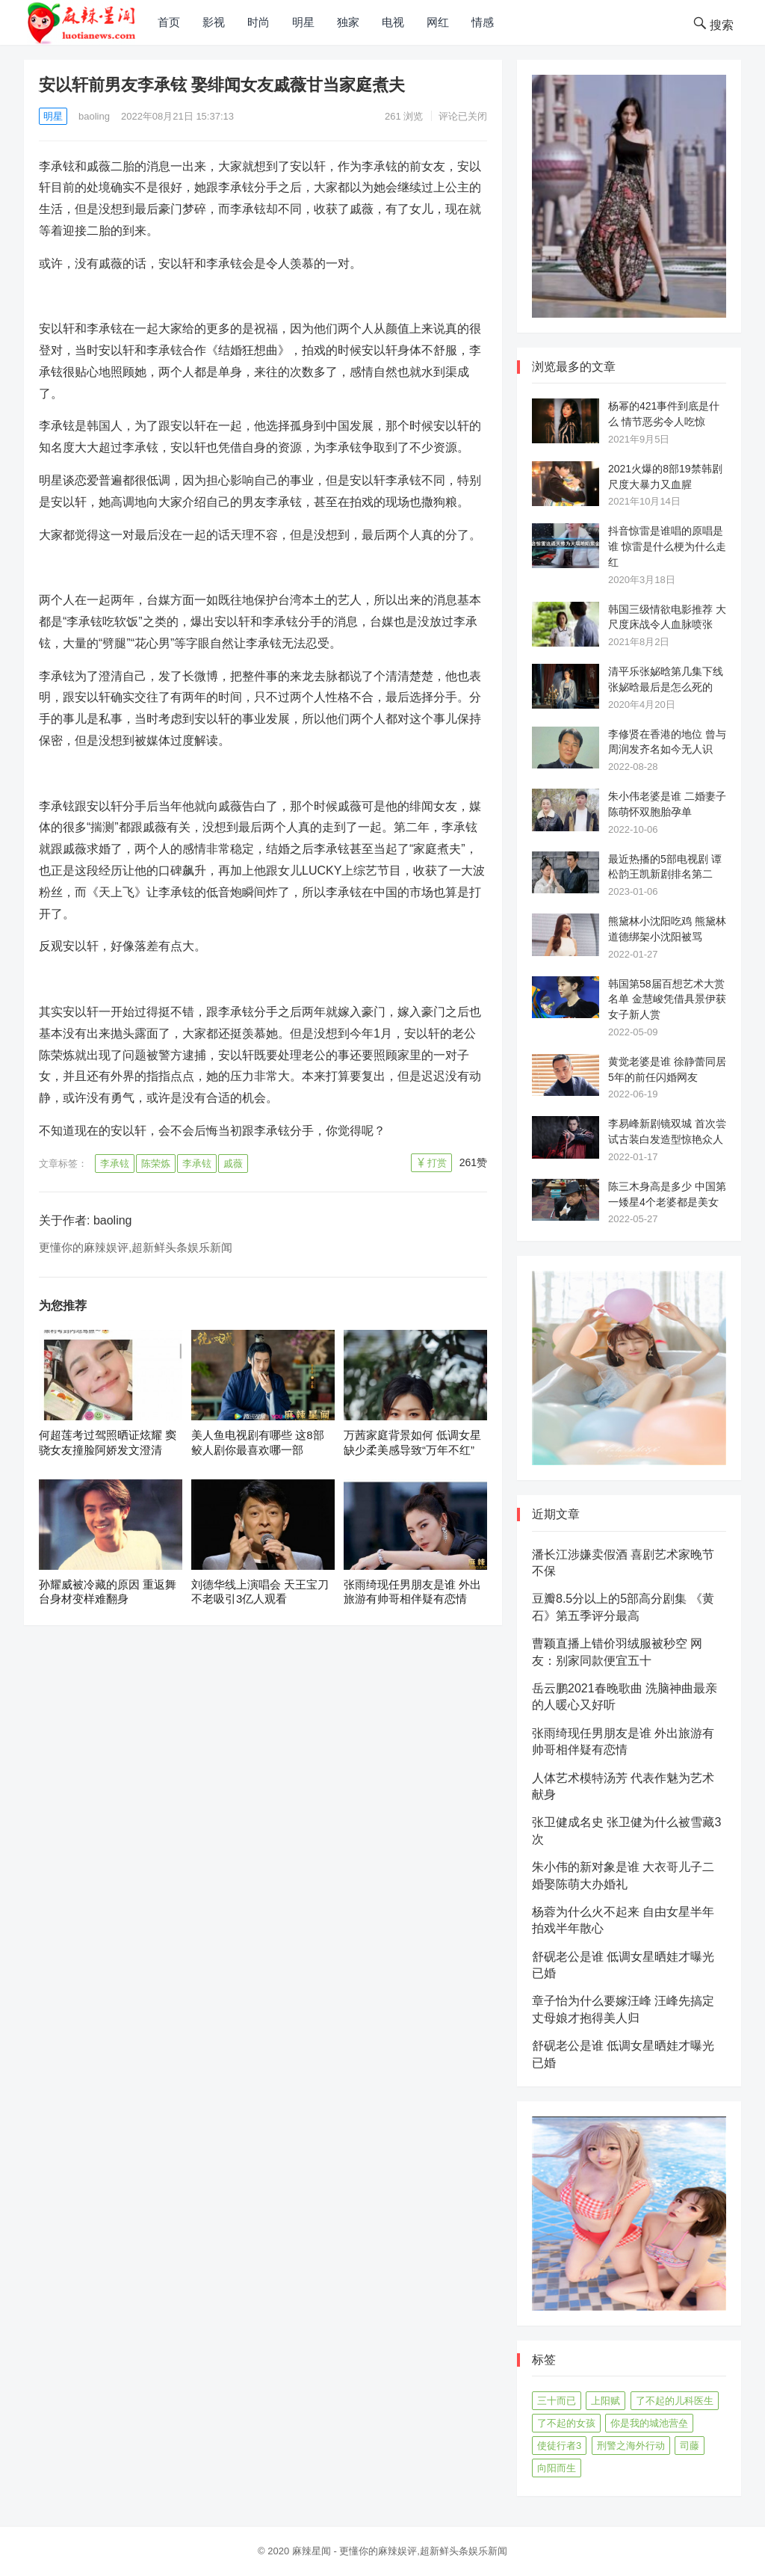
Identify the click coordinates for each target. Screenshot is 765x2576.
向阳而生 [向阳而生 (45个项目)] (556, 2468)
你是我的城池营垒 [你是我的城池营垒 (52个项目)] (649, 2423)
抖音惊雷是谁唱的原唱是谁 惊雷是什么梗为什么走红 (667, 546)
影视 (213, 22)
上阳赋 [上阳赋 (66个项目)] (605, 2400)
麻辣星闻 (311, 2551)
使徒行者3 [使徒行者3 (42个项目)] (559, 2445)
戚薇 (233, 1163)
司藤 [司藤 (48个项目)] (689, 2445)
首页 (169, 22)
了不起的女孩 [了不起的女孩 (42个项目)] (566, 2423)
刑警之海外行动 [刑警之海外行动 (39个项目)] (631, 2445)
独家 (348, 22)
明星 (303, 22)
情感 (482, 22)
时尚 (258, 22)
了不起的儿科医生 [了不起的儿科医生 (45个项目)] (674, 2400)
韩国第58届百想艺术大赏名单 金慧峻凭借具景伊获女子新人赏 (667, 999)
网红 (438, 22)
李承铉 (114, 1163)
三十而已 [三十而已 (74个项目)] (556, 2400)
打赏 (437, 1162)
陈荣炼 (155, 1163)
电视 (393, 22)
